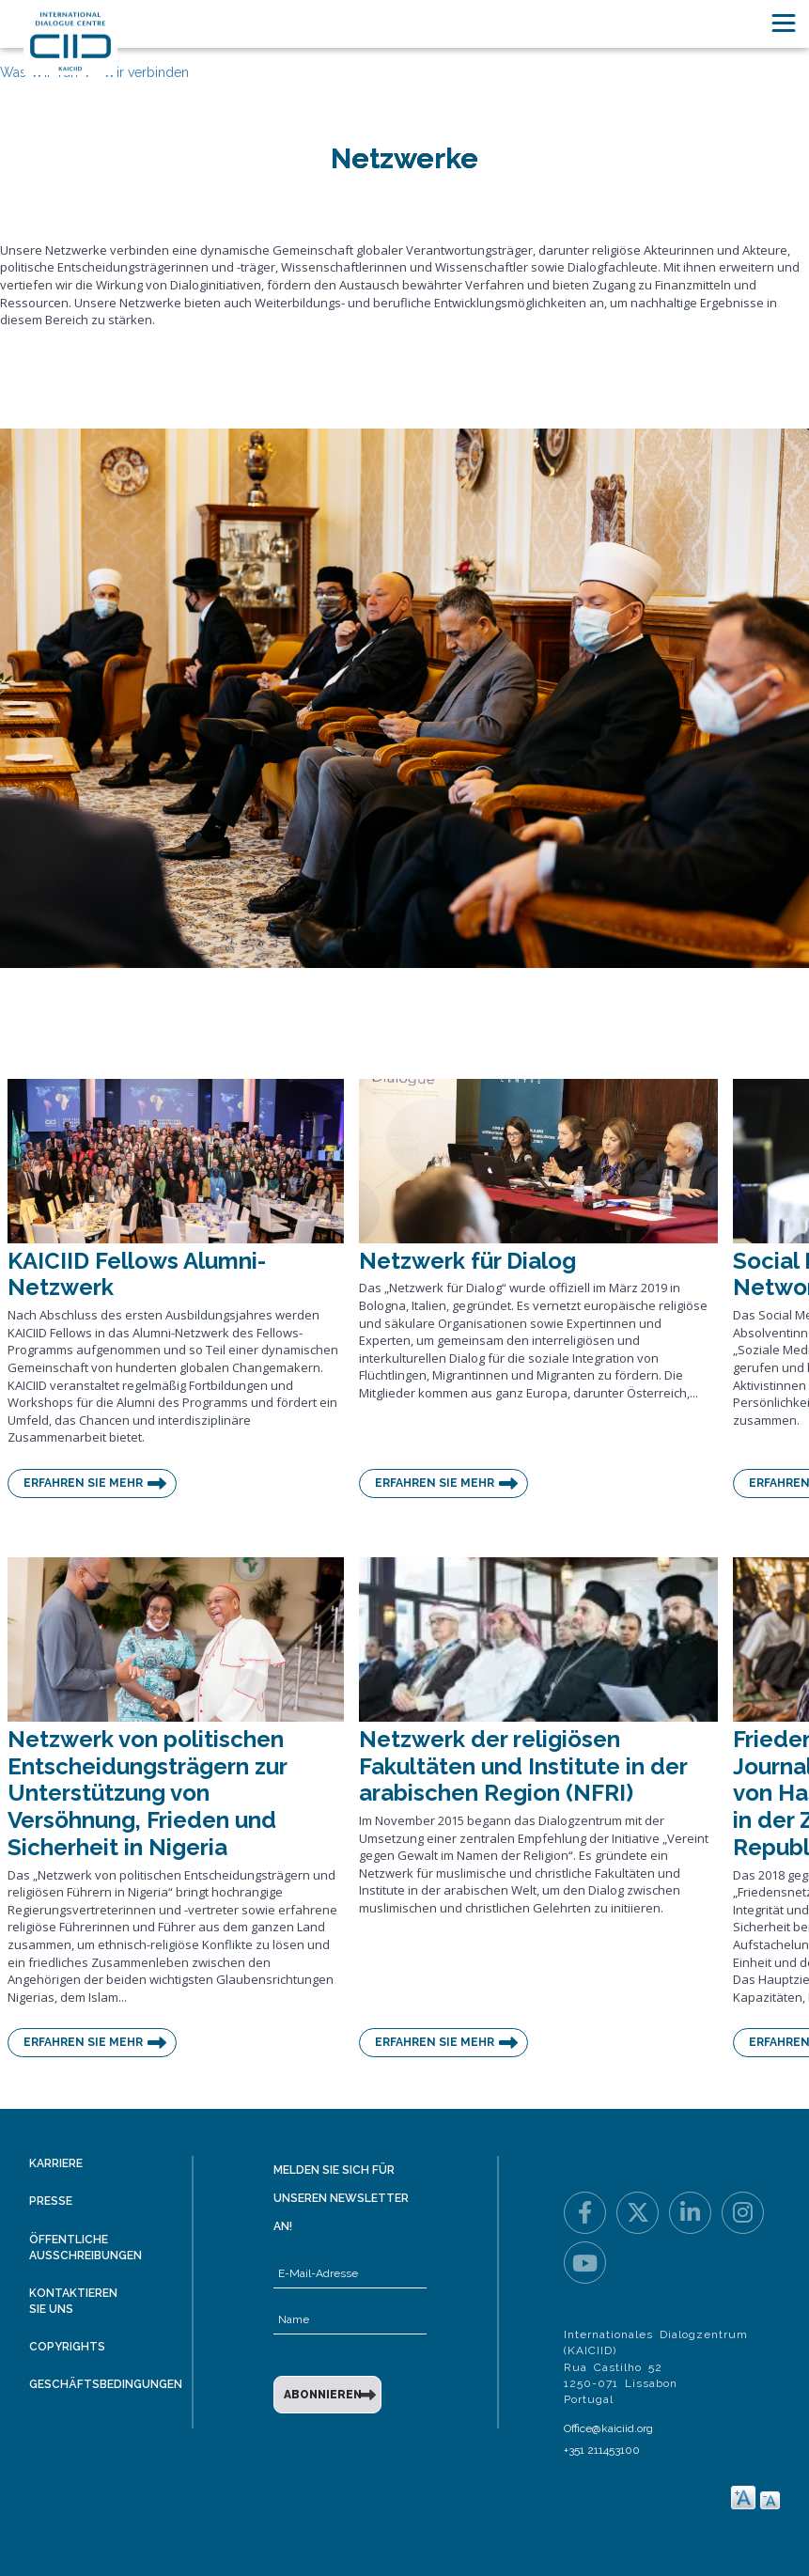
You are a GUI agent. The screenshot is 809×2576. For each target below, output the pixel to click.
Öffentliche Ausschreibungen (85, 2247)
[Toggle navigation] (783, 23)
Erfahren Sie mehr (83, 1483)
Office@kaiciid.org (608, 2428)
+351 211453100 (602, 2450)
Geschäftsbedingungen (105, 2384)
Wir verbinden (145, 72)
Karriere (56, 2163)
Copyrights (67, 2346)
